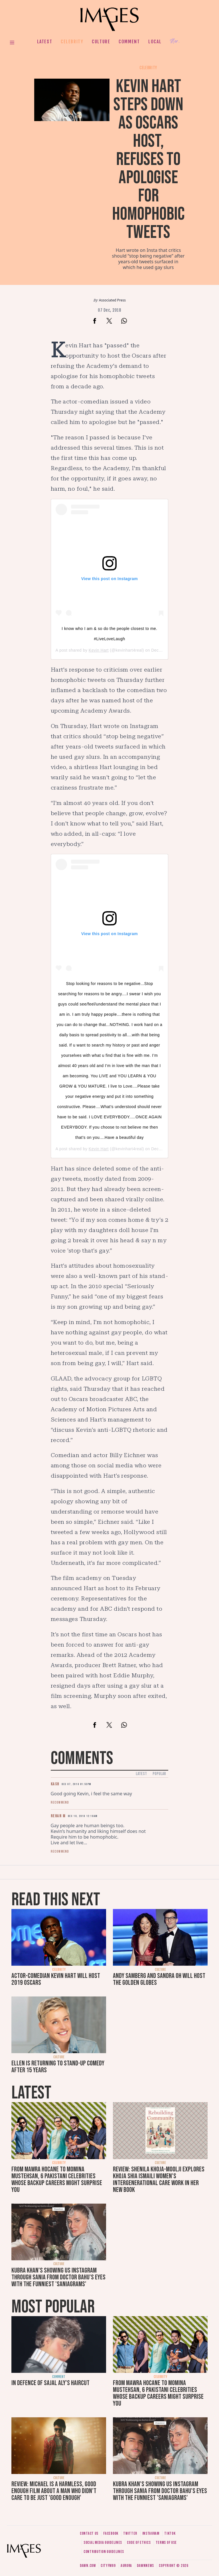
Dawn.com (88, 2565)
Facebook (110, 2533)
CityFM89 (108, 2565)
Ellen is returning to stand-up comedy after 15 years (57, 2066)
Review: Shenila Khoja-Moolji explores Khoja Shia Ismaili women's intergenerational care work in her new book (158, 2179)
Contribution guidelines (104, 2551)
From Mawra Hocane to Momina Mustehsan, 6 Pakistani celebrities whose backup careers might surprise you (56, 2179)
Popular (159, 1774)
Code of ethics (139, 2542)
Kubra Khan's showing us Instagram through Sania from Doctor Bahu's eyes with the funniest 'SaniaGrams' (58, 2277)
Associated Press (112, 300)
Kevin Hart (99, 650)
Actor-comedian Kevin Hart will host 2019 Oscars (55, 1979)
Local (154, 41)
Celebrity (72, 41)
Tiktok (169, 2533)
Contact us (89, 2533)
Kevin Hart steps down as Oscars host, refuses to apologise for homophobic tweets (148, 159)
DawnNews (145, 2565)
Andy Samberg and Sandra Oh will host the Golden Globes (159, 1979)
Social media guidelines (103, 2542)
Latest (44, 41)
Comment (129, 41)
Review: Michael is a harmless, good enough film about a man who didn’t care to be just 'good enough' (53, 2491)
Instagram (150, 2533)
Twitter (130, 2533)
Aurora (126, 2565)
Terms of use (166, 2542)
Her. (175, 41)
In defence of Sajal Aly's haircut (50, 2383)
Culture (101, 41)
